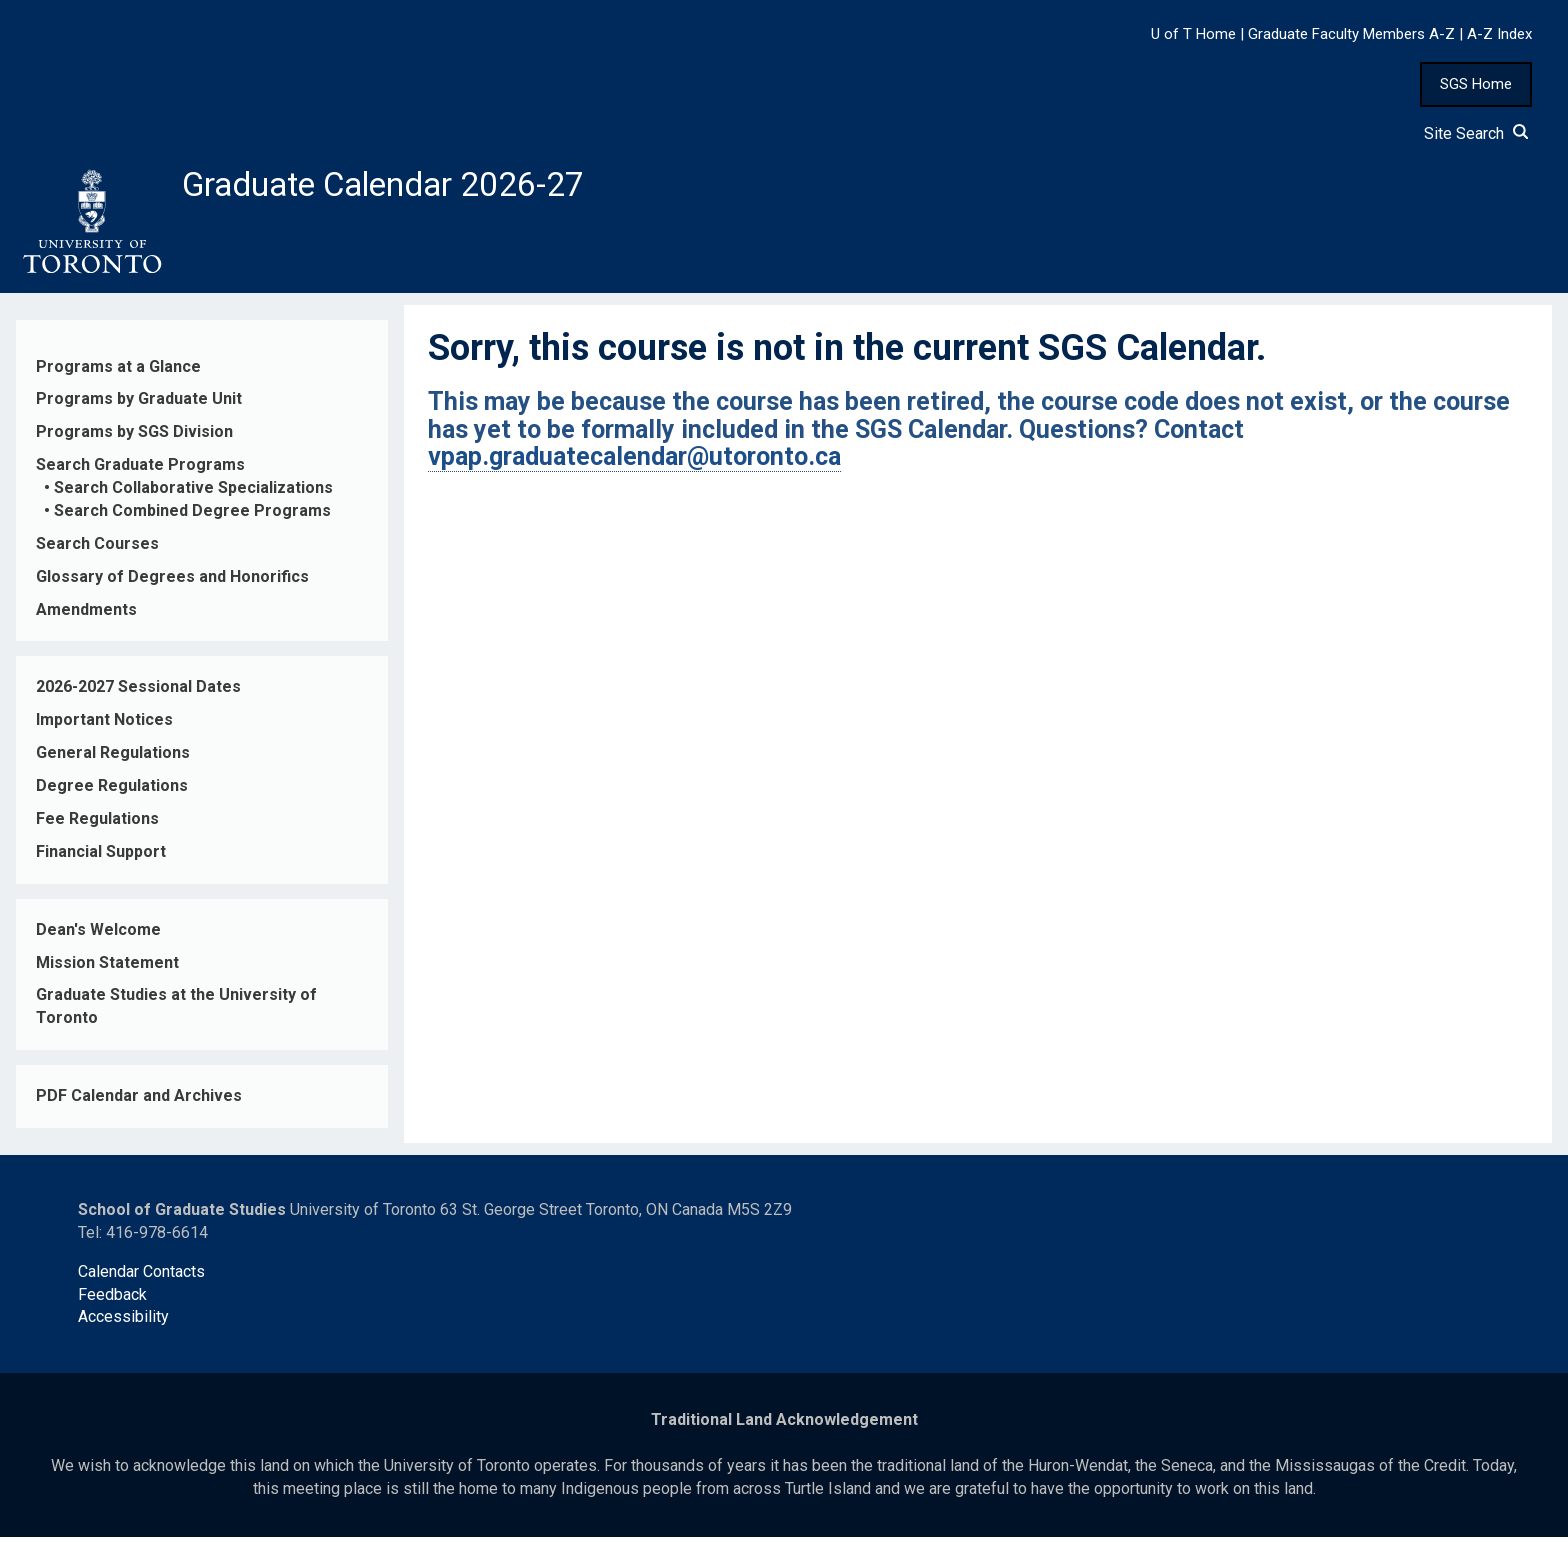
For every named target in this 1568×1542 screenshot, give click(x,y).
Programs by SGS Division (134, 437)
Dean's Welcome (98, 934)
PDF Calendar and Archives (139, 1101)
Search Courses (97, 549)
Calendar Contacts (141, 1276)
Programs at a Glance (118, 371)
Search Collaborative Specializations (193, 493)
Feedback (112, 1299)
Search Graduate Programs (140, 470)
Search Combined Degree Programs (192, 516)
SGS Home (1476, 84)
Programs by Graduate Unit (139, 404)
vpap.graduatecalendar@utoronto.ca (634, 462)
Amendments (86, 614)
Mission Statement (107, 967)
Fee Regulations (97, 824)
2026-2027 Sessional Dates (138, 692)
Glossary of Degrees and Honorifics (172, 581)
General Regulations (113, 758)
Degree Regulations (112, 791)
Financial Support (101, 857)
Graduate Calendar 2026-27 (401, 187)
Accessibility (123, 1322)
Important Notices (104, 725)
